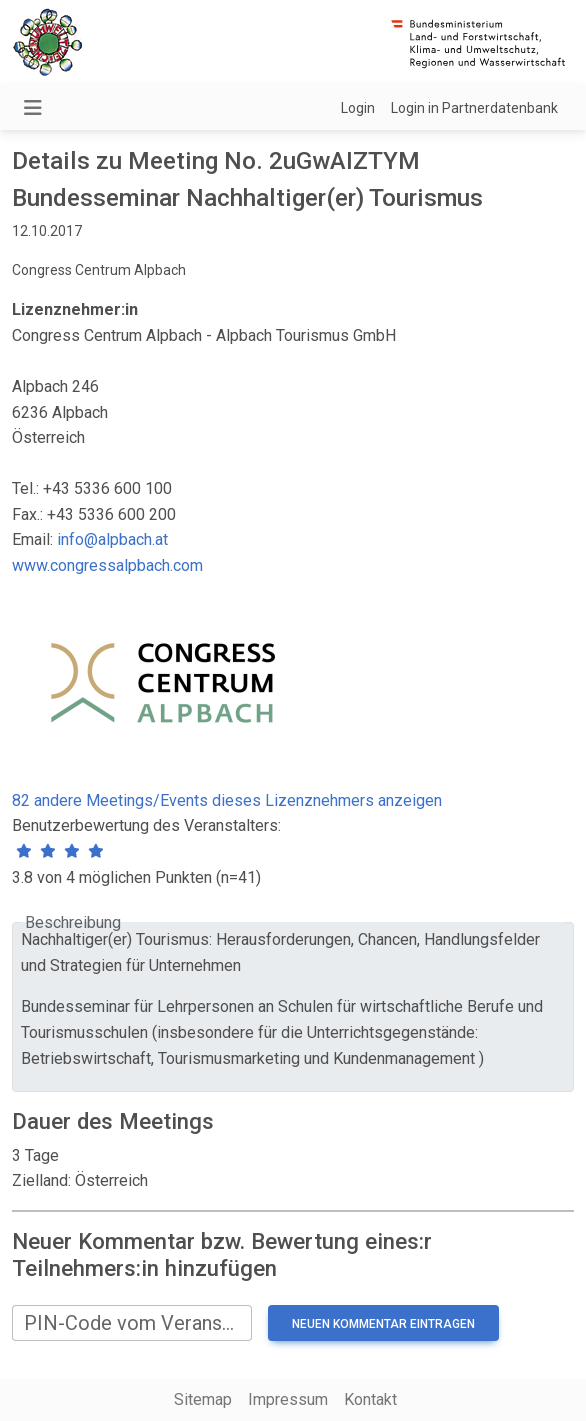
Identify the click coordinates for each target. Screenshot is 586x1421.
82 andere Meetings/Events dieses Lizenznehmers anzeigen (227, 800)
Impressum (288, 1399)
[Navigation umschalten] (33, 108)
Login (358, 108)
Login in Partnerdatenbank (474, 108)
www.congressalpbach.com (107, 565)
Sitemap (203, 1399)
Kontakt (370, 1399)
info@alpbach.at (112, 539)
